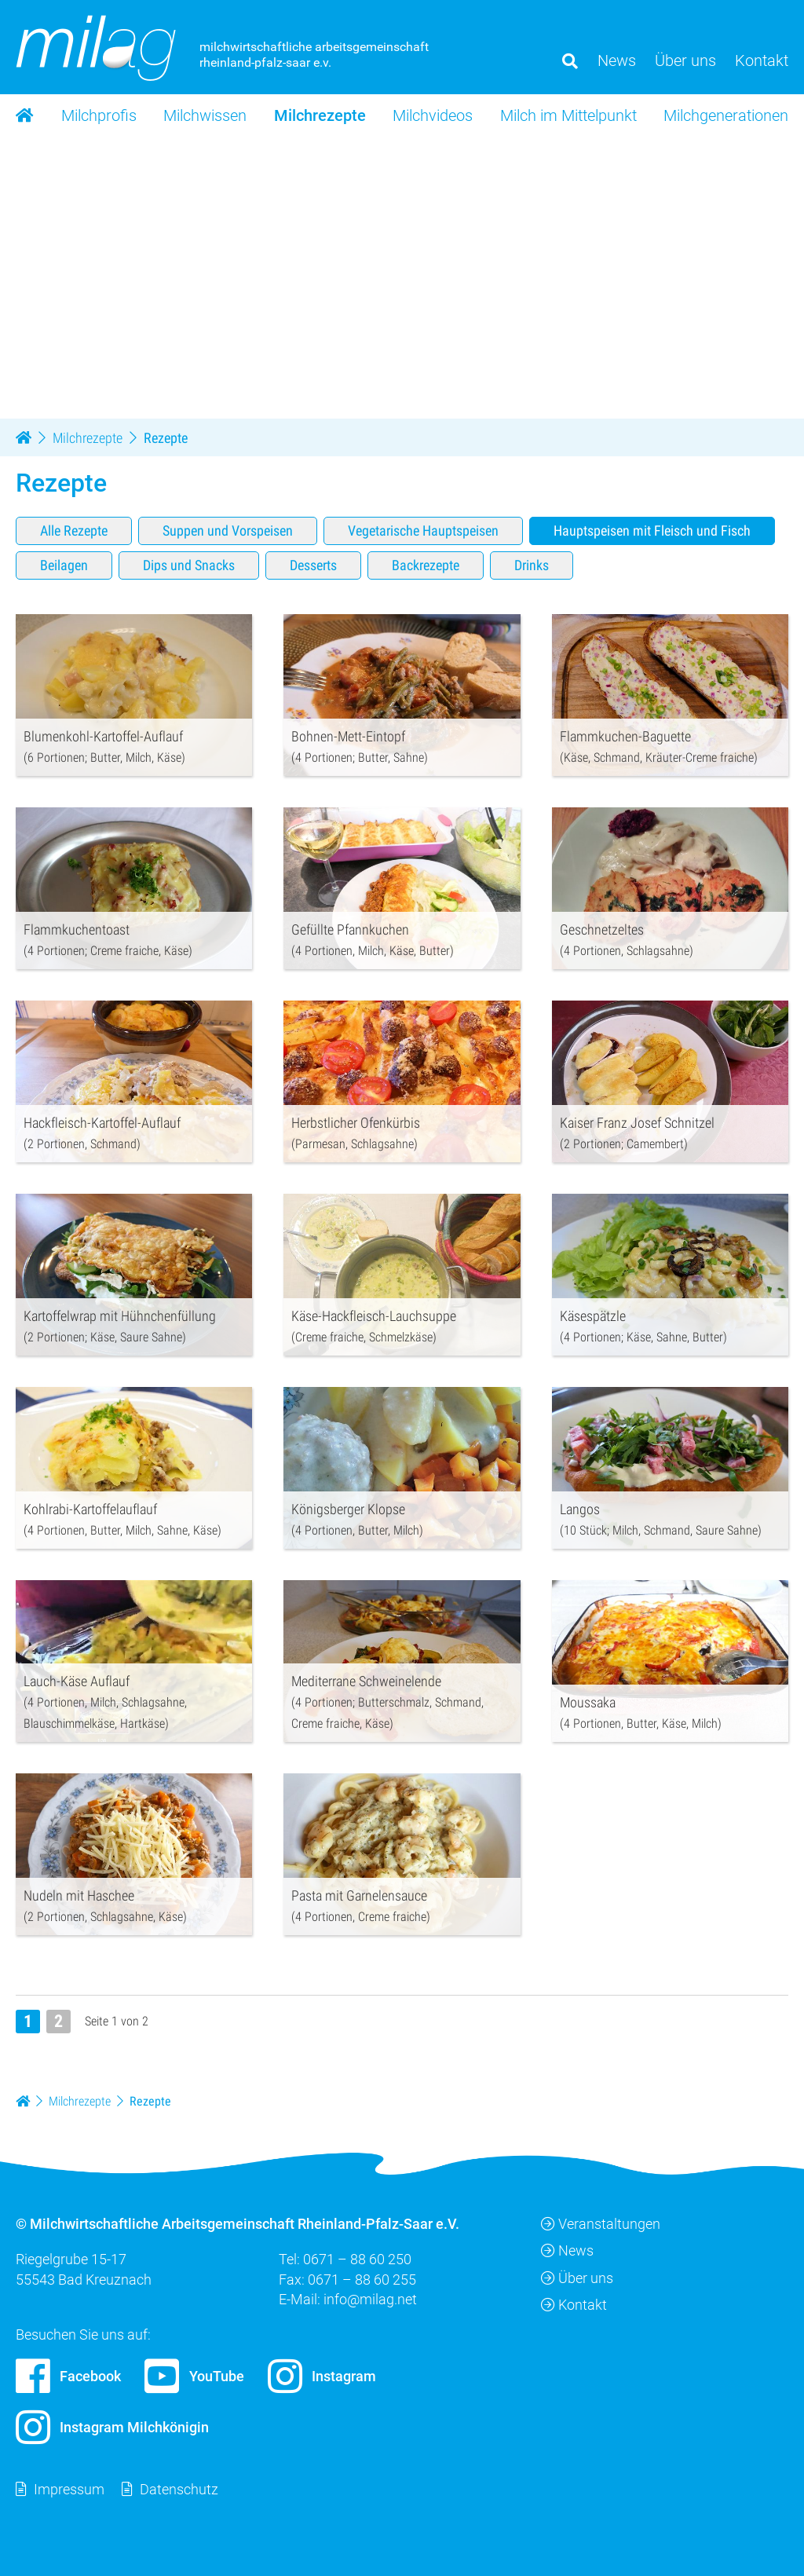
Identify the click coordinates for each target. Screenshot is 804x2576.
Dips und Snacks (189, 564)
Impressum (69, 2489)
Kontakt (574, 2304)
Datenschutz (179, 2489)
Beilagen (64, 564)
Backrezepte (425, 564)
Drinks (531, 564)
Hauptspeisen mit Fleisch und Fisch (652, 529)
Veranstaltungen (600, 2224)
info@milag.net (370, 2298)
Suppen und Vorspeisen (228, 529)
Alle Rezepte (74, 529)
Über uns (577, 2277)
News (567, 2250)
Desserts (313, 564)
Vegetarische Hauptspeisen (423, 529)
